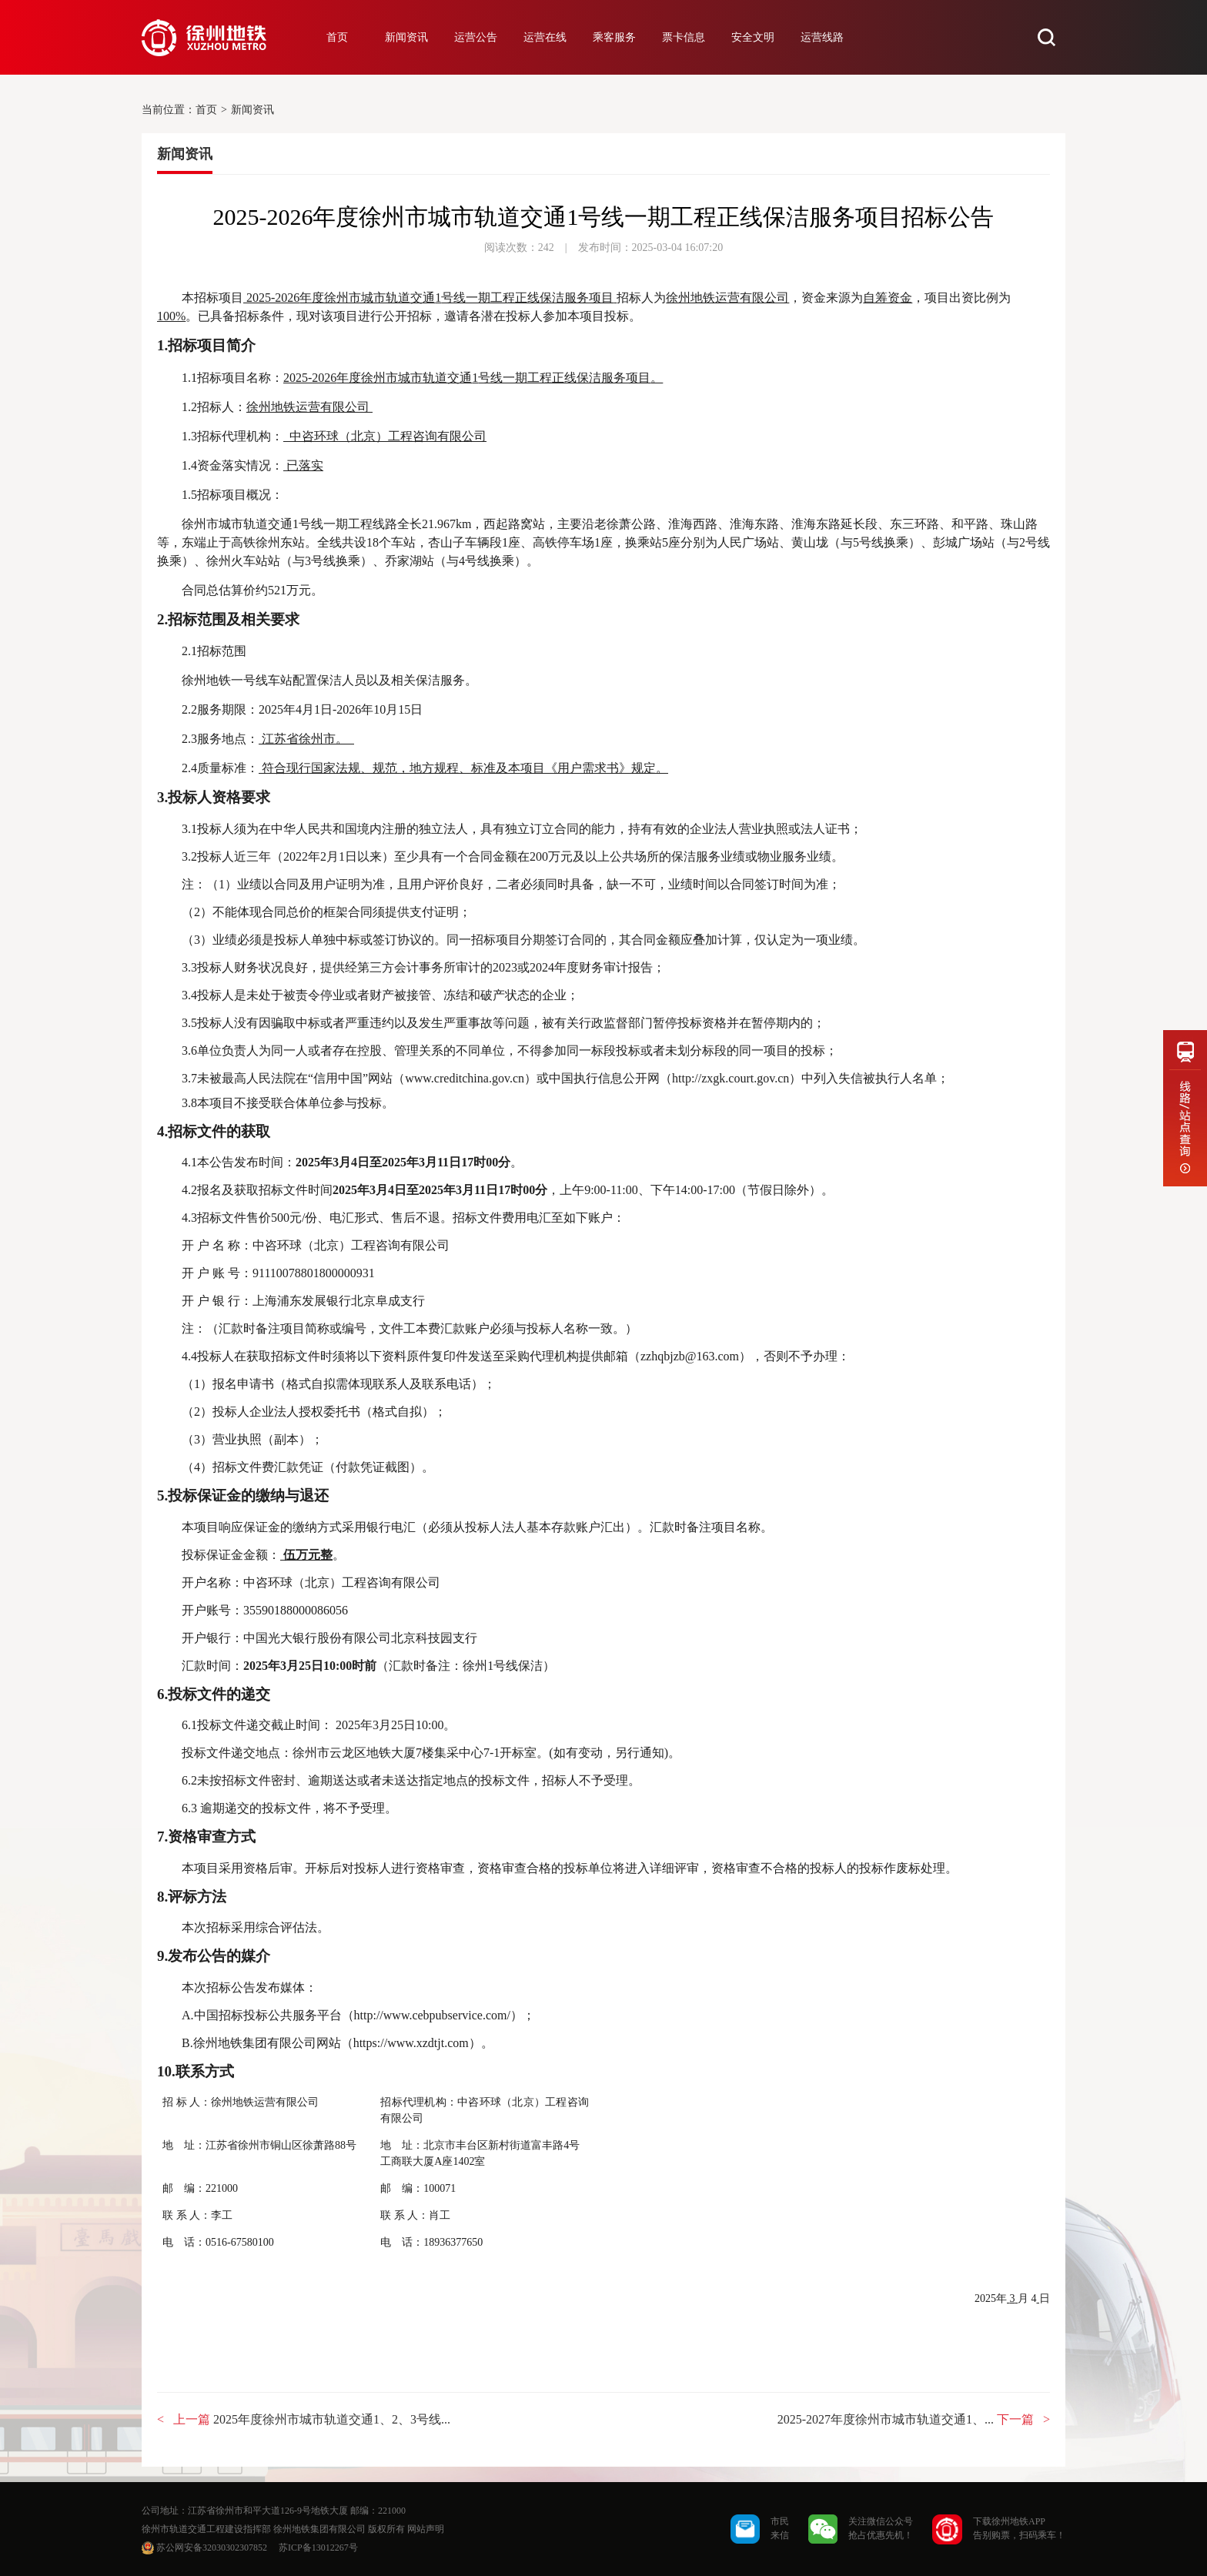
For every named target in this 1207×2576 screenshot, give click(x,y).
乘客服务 (614, 37)
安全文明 (752, 37)
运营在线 (545, 37)
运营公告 (475, 37)
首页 (337, 37)
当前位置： (169, 109)
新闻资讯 (406, 37)
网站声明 (425, 2529)
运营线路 (822, 37)
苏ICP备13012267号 (318, 2547)
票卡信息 (683, 37)
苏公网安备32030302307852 (211, 2547)
